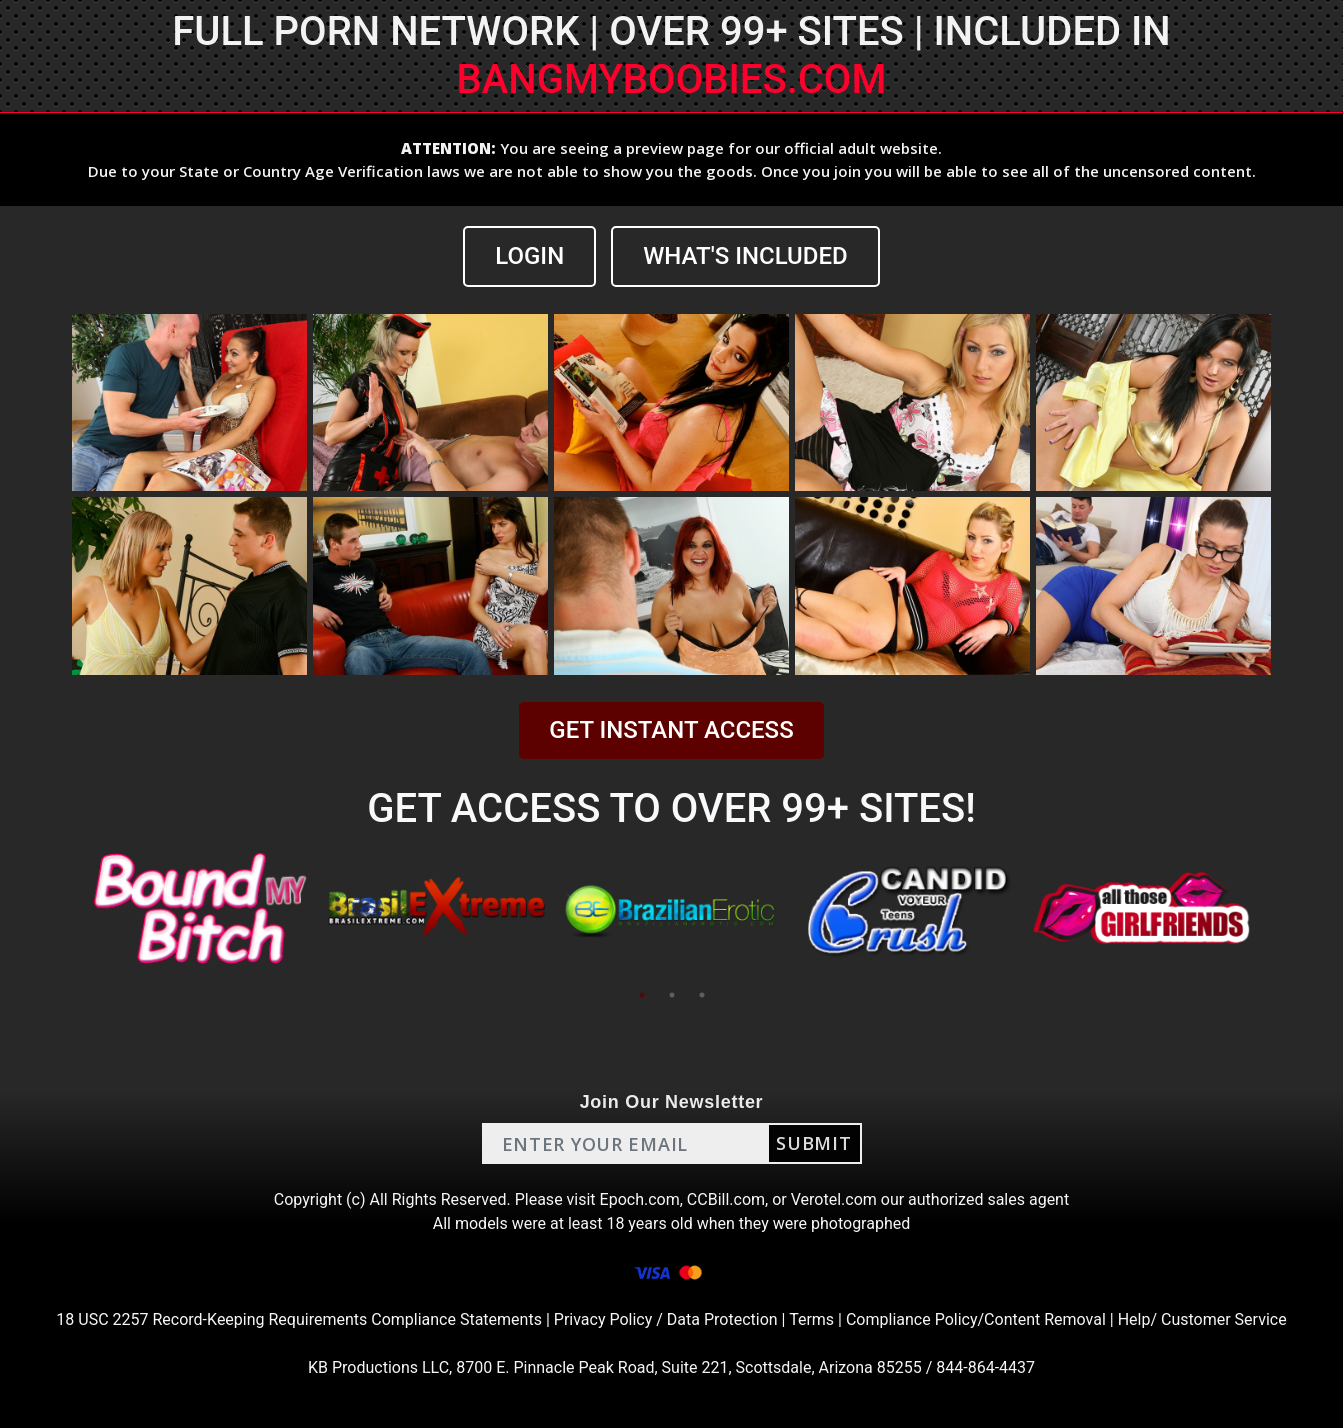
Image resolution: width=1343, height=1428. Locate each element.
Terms (811, 1319)
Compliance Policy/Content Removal (976, 1319)
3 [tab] (702, 995)
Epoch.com (640, 1199)
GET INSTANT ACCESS (671, 730)
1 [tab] (642, 995)
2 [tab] (672, 995)
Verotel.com (834, 1199)
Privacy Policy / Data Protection (666, 1319)
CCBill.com (726, 1199)
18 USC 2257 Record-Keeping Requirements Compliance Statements (299, 1319)
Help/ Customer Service (1202, 1319)
